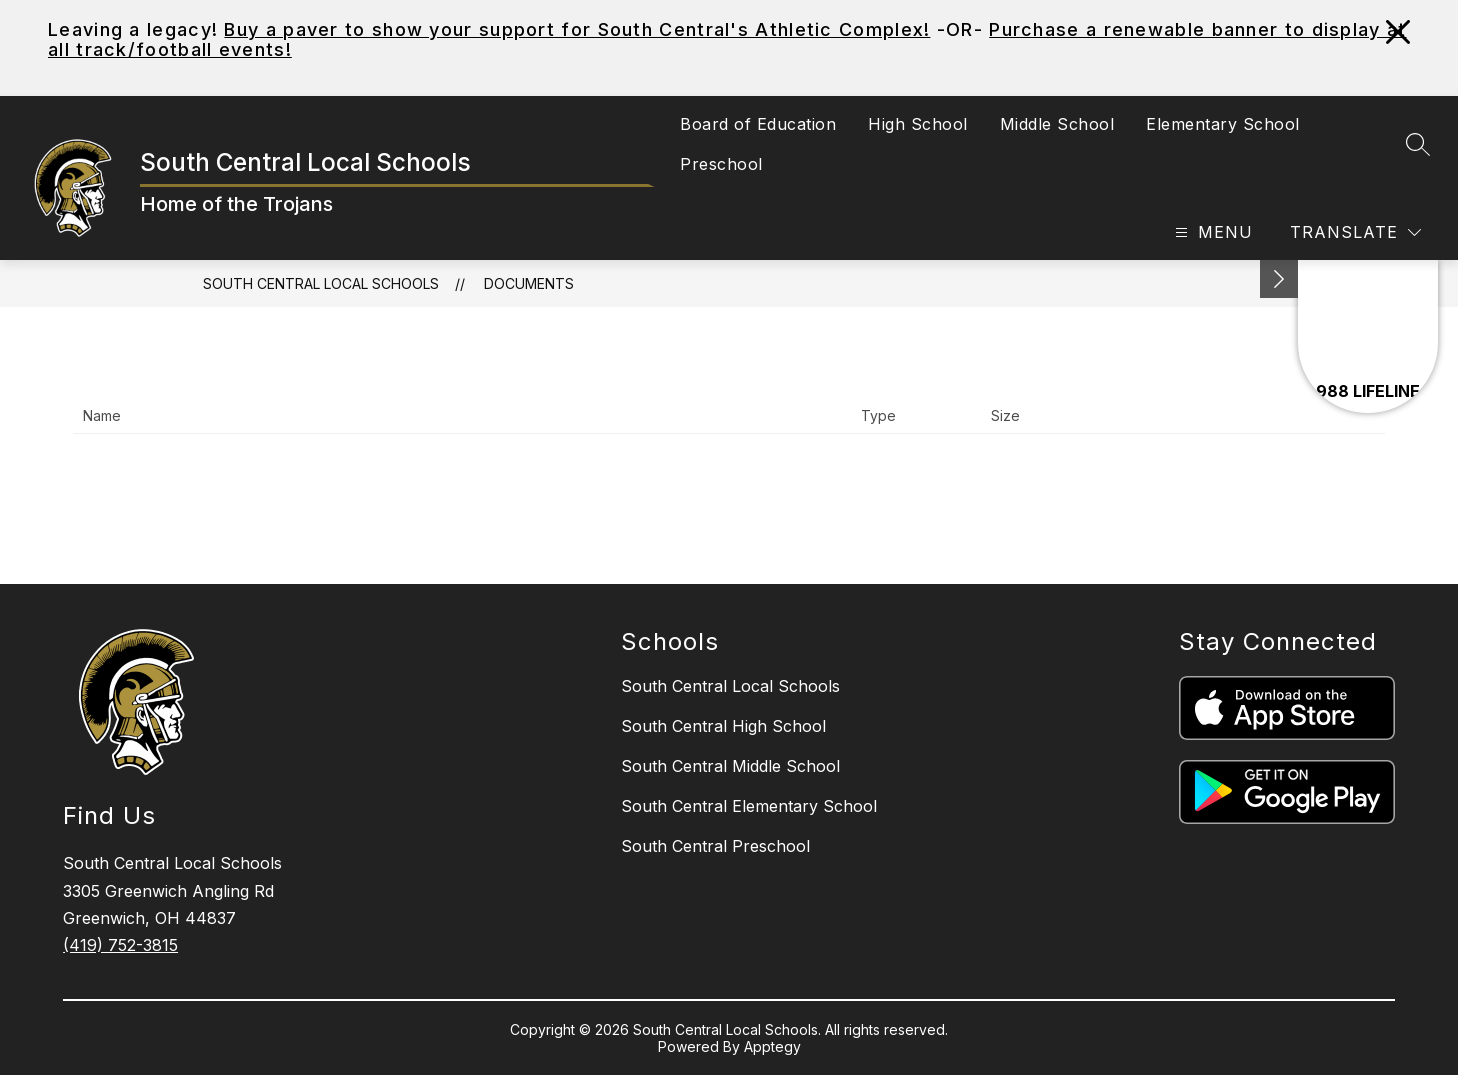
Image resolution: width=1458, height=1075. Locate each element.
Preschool (721, 164)
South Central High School (723, 726)
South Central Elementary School (749, 806)
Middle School (1057, 124)
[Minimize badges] (1279, 279)
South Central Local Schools (321, 283)
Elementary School (1223, 124)
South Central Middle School (730, 766)
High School (918, 124)
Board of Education (758, 124)
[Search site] (1418, 144)
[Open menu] (1211, 232)
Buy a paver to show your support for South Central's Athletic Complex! (577, 29)
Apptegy (772, 1046)
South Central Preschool (715, 846)
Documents (529, 283)
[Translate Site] (1355, 232)
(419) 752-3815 (120, 945)
